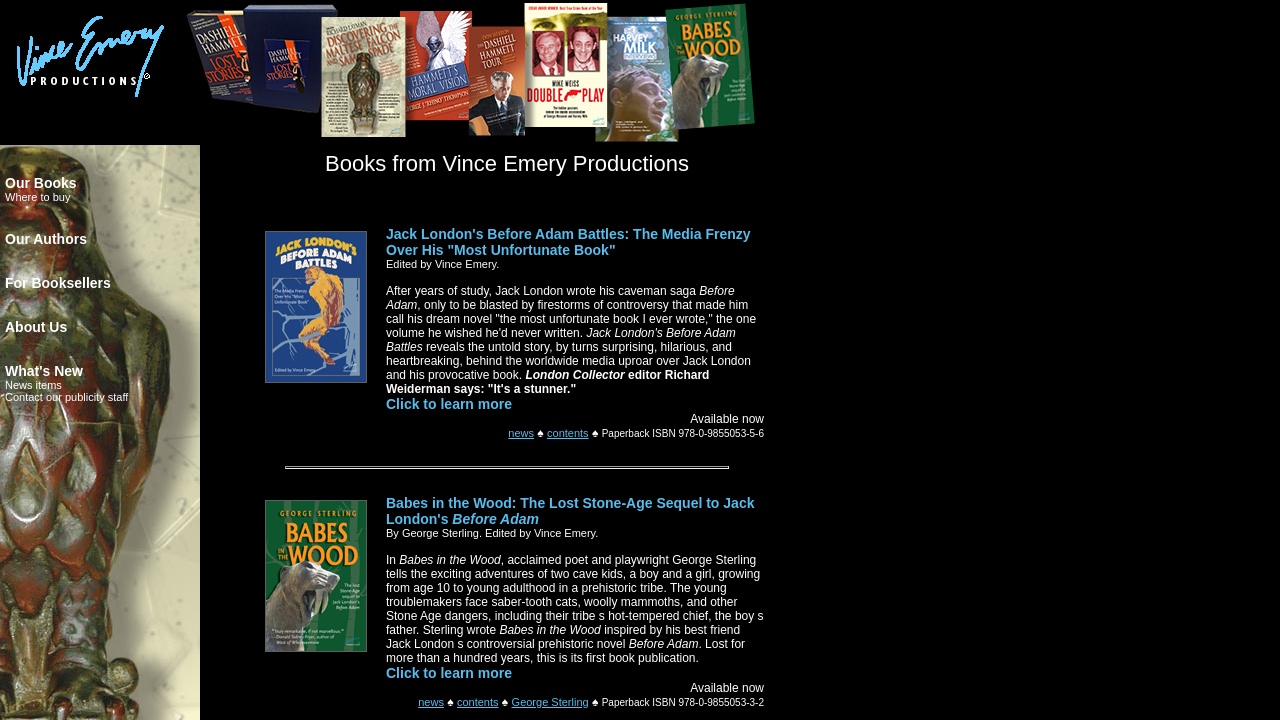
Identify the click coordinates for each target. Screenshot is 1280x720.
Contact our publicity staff (66, 397)
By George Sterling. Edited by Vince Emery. (492, 533)
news (521, 433)
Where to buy (37, 197)
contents (568, 433)
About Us (36, 327)
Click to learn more (449, 404)
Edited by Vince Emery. (442, 264)
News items (33, 385)
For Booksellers (58, 283)
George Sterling (550, 702)
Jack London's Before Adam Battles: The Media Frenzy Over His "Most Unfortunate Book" (568, 242)
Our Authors (46, 239)
